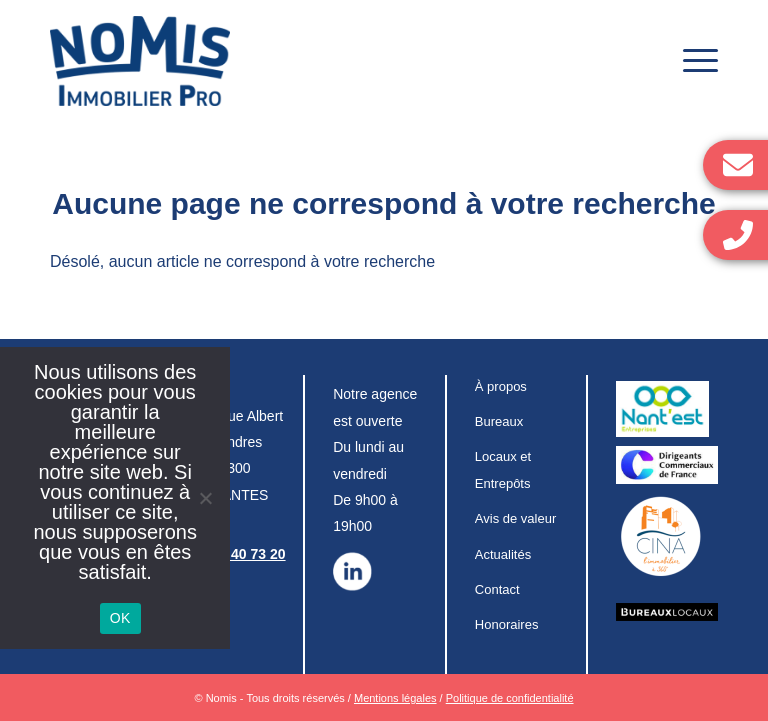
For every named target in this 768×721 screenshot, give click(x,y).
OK (120, 618)
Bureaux (499, 421)
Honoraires (507, 624)
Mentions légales (395, 698)
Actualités (503, 554)
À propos (501, 386)
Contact (497, 589)
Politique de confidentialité (510, 698)
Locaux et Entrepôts (503, 469)
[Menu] (690, 61)
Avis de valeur (515, 518)
